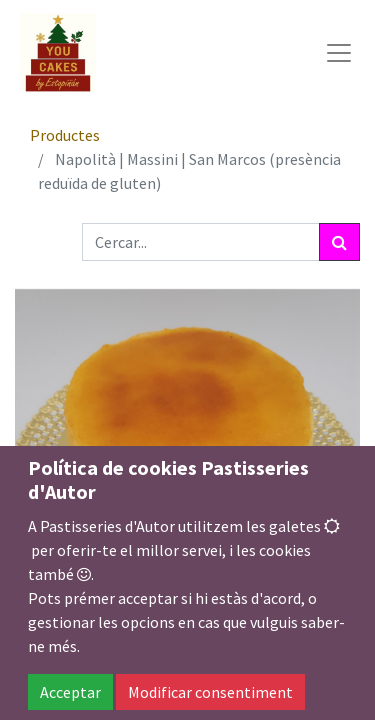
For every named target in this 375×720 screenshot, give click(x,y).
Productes (65, 135)
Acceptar (70, 692)
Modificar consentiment (210, 692)
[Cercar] (339, 242)
